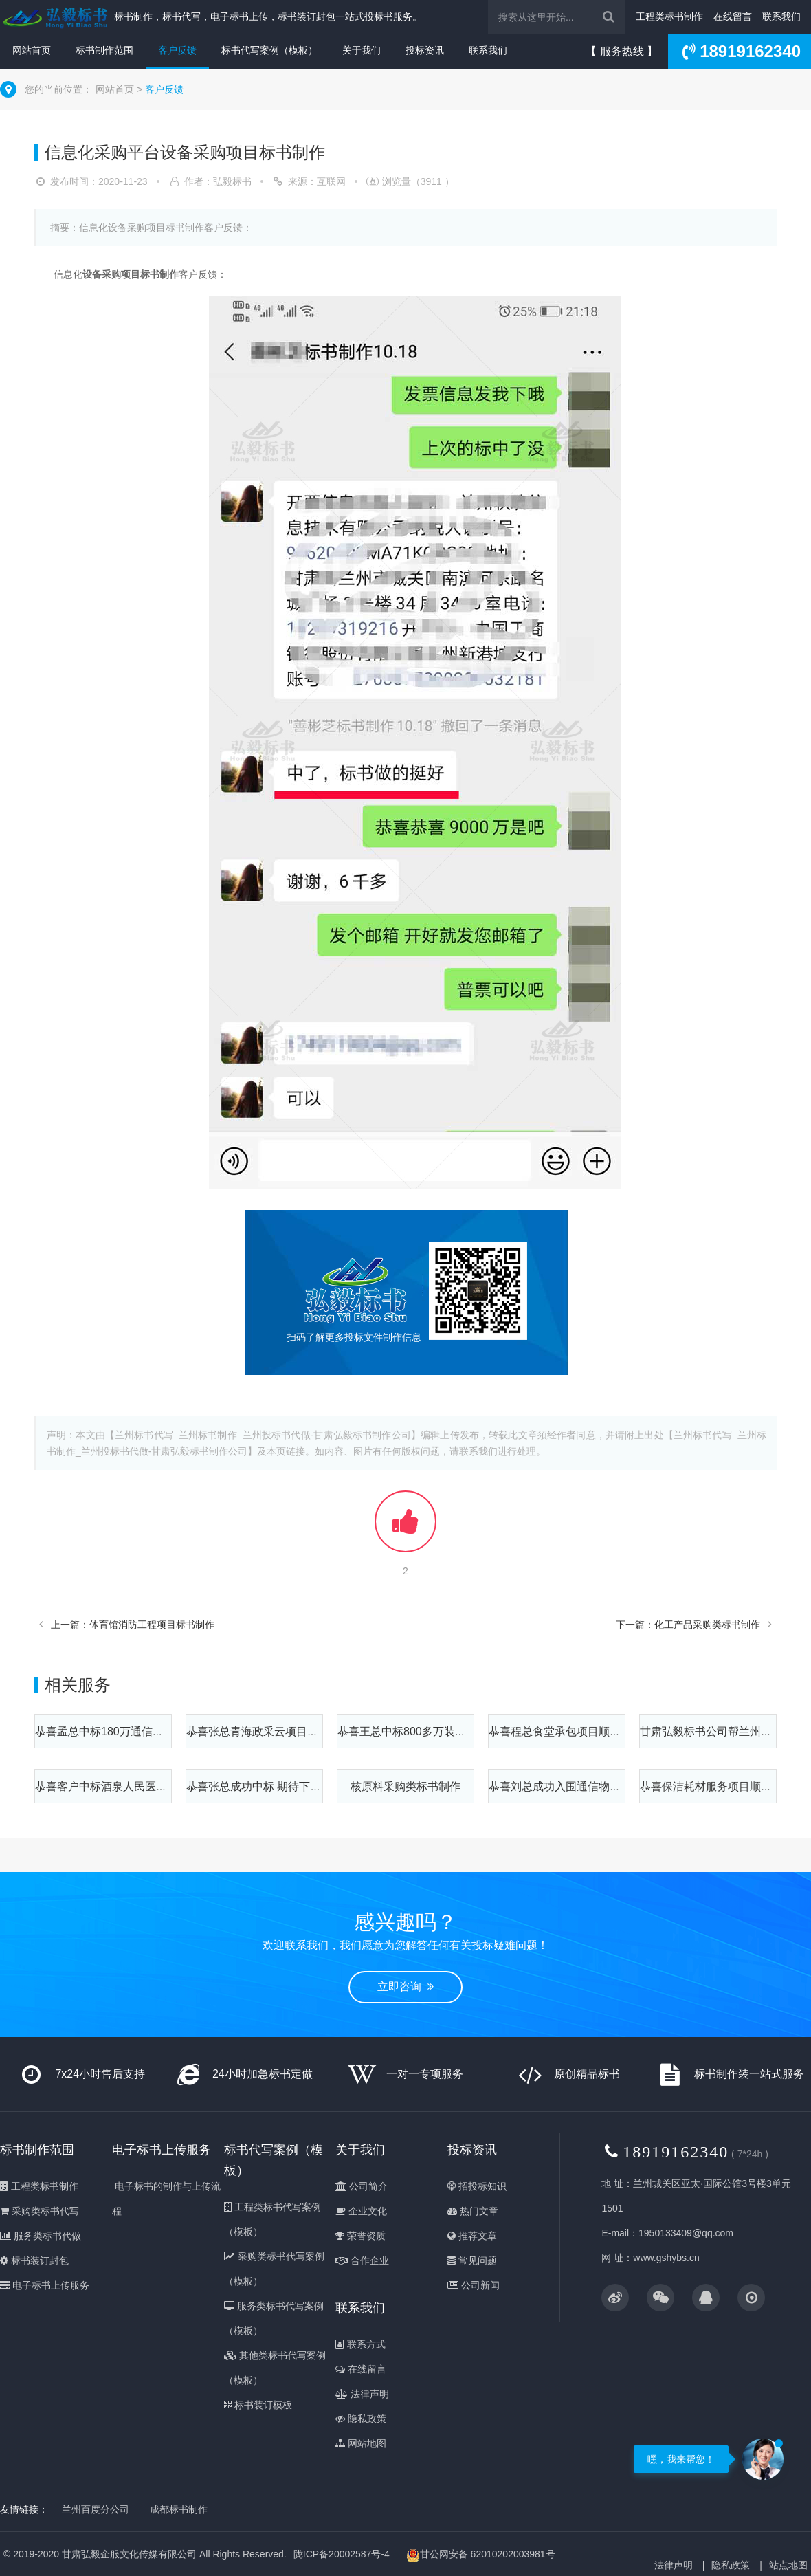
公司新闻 (473, 2285)
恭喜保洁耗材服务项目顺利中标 (717, 1786)
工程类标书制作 (669, 16)
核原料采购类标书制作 (405, 1786)
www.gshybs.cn (666, 2257)
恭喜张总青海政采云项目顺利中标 (268, 1731)
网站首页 (31, 50)
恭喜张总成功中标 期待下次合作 (264, 1786)
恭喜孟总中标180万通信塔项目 (110, 1731)
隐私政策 (360, 2418)
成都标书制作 (179, 2509)
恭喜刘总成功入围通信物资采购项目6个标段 (596, 1786)
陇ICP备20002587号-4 (341, 2554)
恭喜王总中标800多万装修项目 (412, 1731)
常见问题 (472, 2260)
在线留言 (732, 16)
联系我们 (781, 16)
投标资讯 (425, 50)
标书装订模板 (258, 2404)
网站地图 (360, 2443)
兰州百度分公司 (95, 2509)
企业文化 (361, 2210)
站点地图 (788, 2565)
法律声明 (362, 2393)
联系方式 (360, 2344)
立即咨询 (405, 1986)
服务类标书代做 (40, 2235)
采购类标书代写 (39, 2210)
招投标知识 (477, 2186)
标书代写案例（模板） (269, 50)
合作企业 (362, 2260)
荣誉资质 (360, 2235)
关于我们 (361, 50)
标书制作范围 (104, 50)
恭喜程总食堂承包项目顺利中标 (566, 1731)
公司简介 (361, 2186)
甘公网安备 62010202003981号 (480, 2555)
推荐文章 (472, 2235)
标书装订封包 (34, 2260)
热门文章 (472, 2210)
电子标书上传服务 (44, 2285)
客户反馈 (177, 50)
